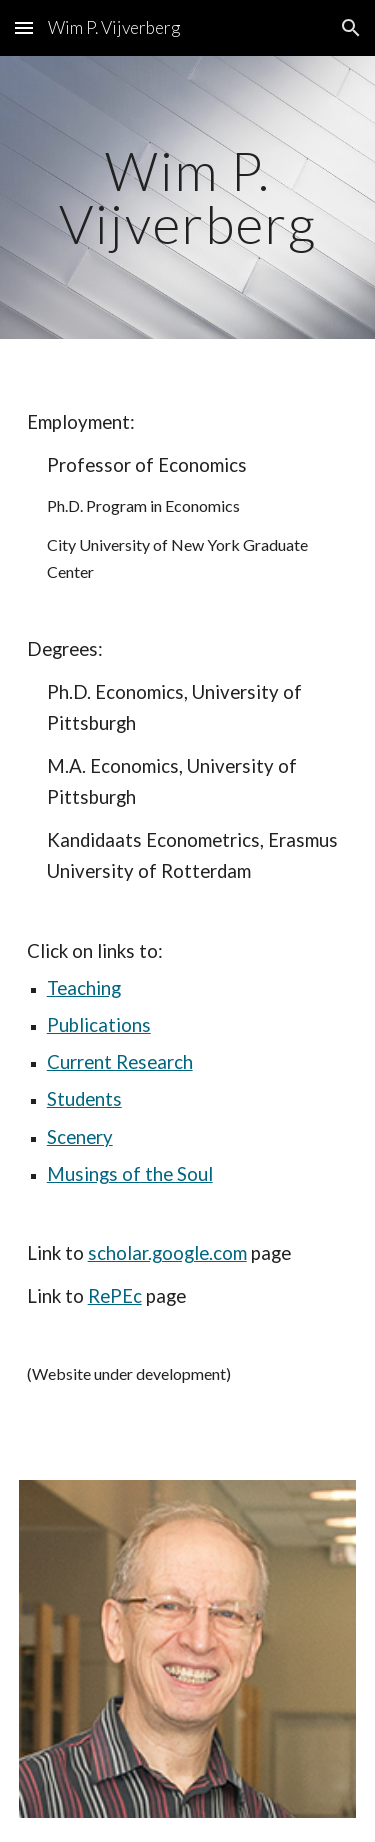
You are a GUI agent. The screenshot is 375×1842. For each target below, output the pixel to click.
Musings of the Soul (130, 1174)
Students (84, 1099)
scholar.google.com (167, 1253)
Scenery (80, 1137)
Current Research (120, 1062)
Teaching (84, 988)
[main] (188, 197)
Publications (99, 1025)
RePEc (115, 1296)
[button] (24, 27)
